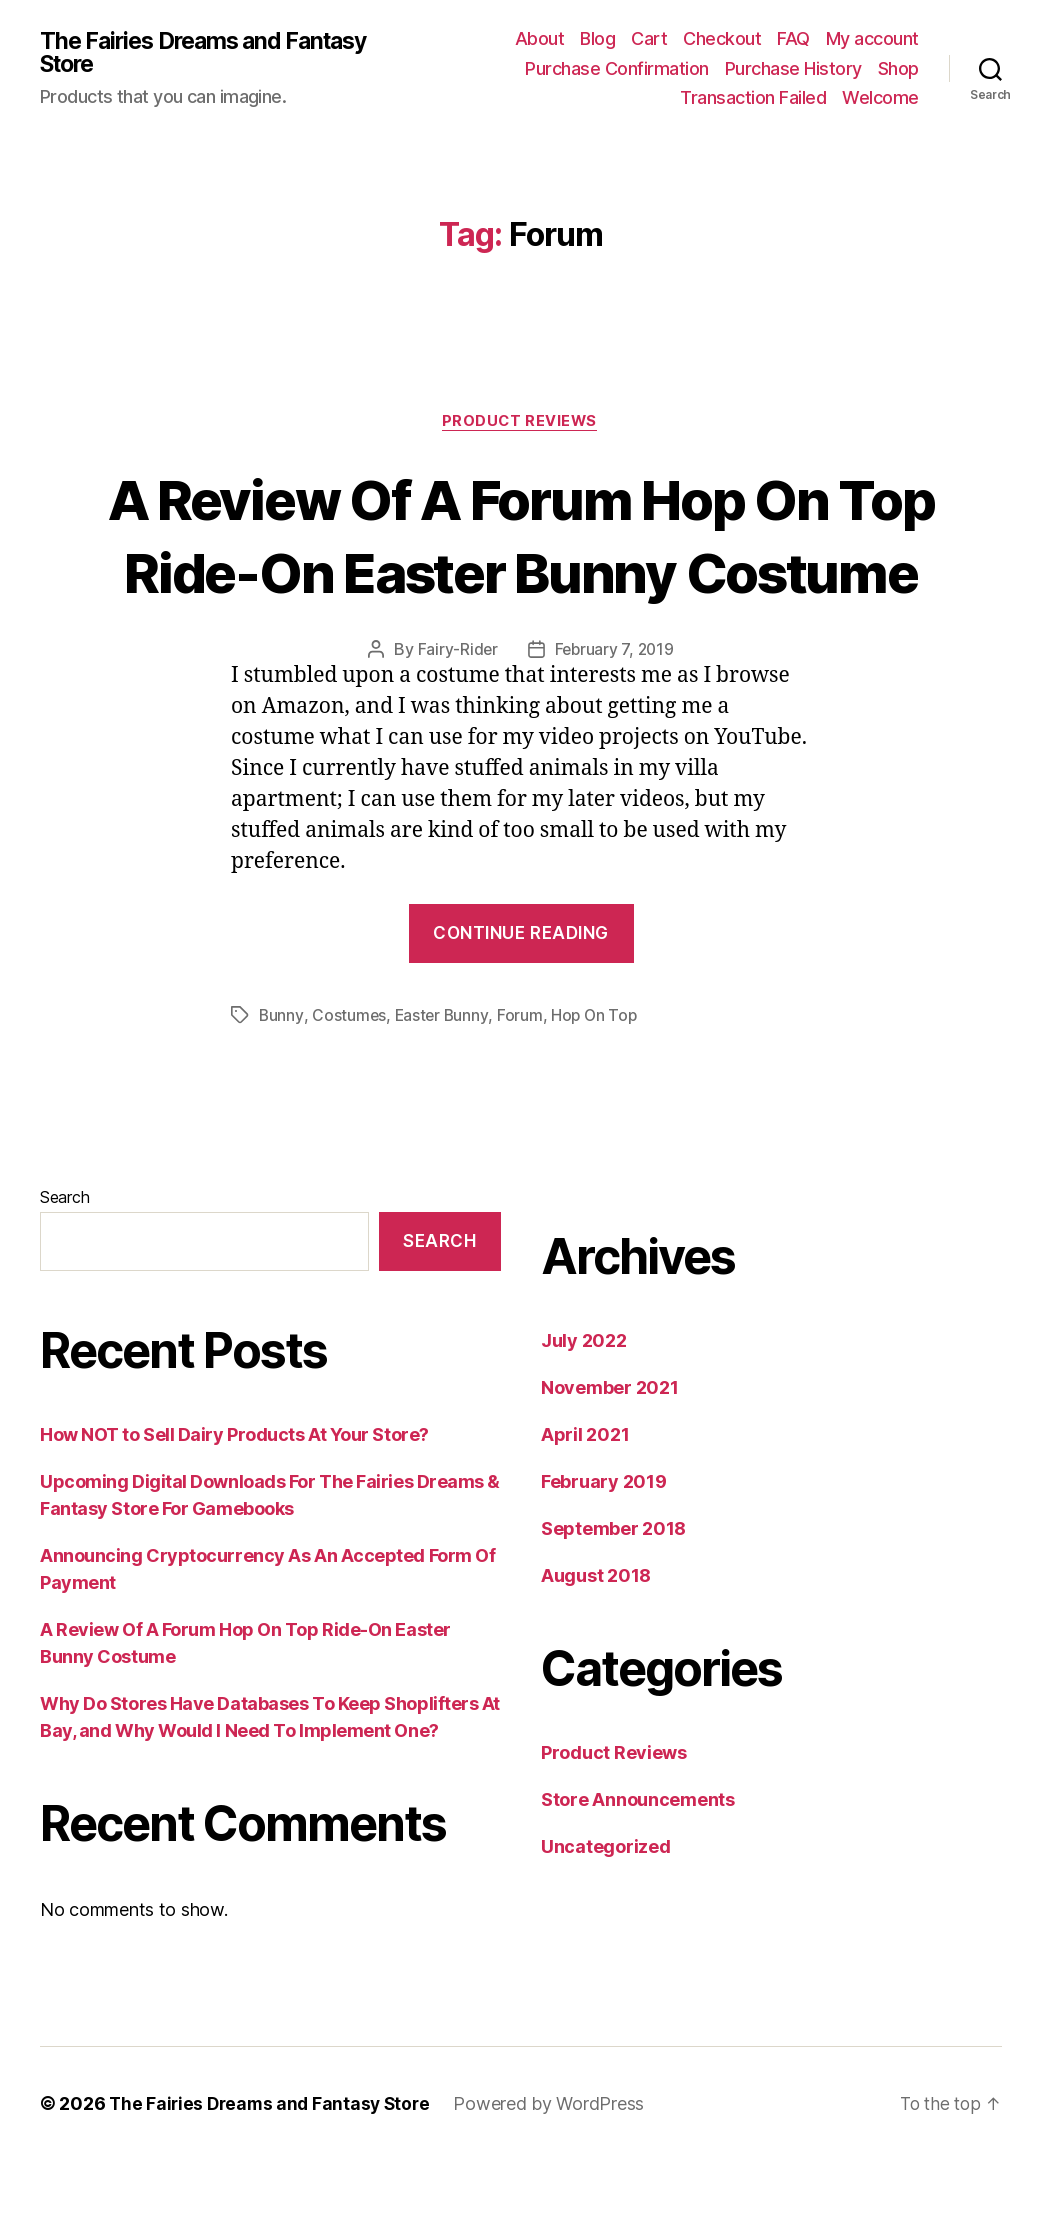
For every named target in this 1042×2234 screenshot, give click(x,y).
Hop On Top (598, 1089)
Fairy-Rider (455, 724)
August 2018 (596, 1649)
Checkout (722, 38)
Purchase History (793, 68)
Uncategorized (606, 1920)
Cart (649, 38)
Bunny (281, 1089)
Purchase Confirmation (617, 68)
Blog (597, 38)
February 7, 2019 (614, 724)
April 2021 (585, 1508)
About (540, 38)
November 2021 (610, 1461)
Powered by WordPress (557, 2177)
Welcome (880, 97)
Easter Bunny (443, 1089)
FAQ (793, 38)
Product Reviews (520, 422)
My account (872, 38)
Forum (523, 1089)
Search (64, 1271)
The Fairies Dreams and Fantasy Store (167, 53)
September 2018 (613, 1602)
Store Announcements (638, 1873)
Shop (898, 68)
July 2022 (584, 1414)
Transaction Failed (753, 97)
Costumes (349, 1089)
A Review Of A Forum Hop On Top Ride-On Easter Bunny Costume (521, 571)
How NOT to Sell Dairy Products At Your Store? (234, 1508)
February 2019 (604, 1555)
